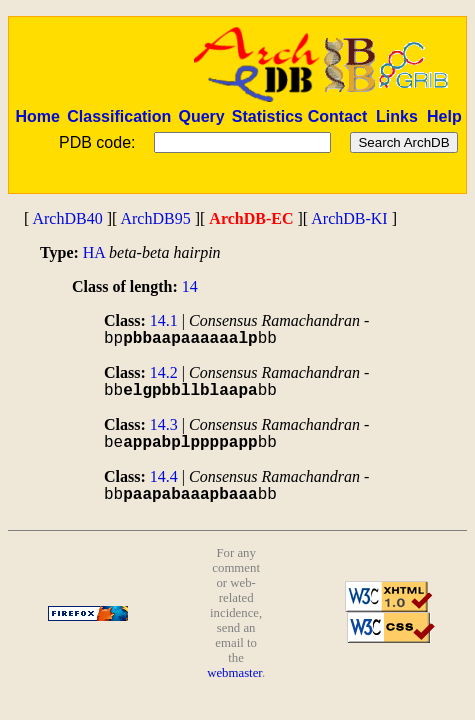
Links (397, 116)
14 (190, 286)
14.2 (164, 372)
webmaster (234, 673)
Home (37, 116)
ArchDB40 (67, 218)
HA (94, 252)
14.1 (164, 320)
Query (201, 116)
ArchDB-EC (251, 218)
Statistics (267, 116)
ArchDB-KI (349, 218)
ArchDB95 (155, 218)
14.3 (164, 424)
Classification (119, 116)
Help (444, 116)
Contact (338, 116)
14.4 (164, 476)
